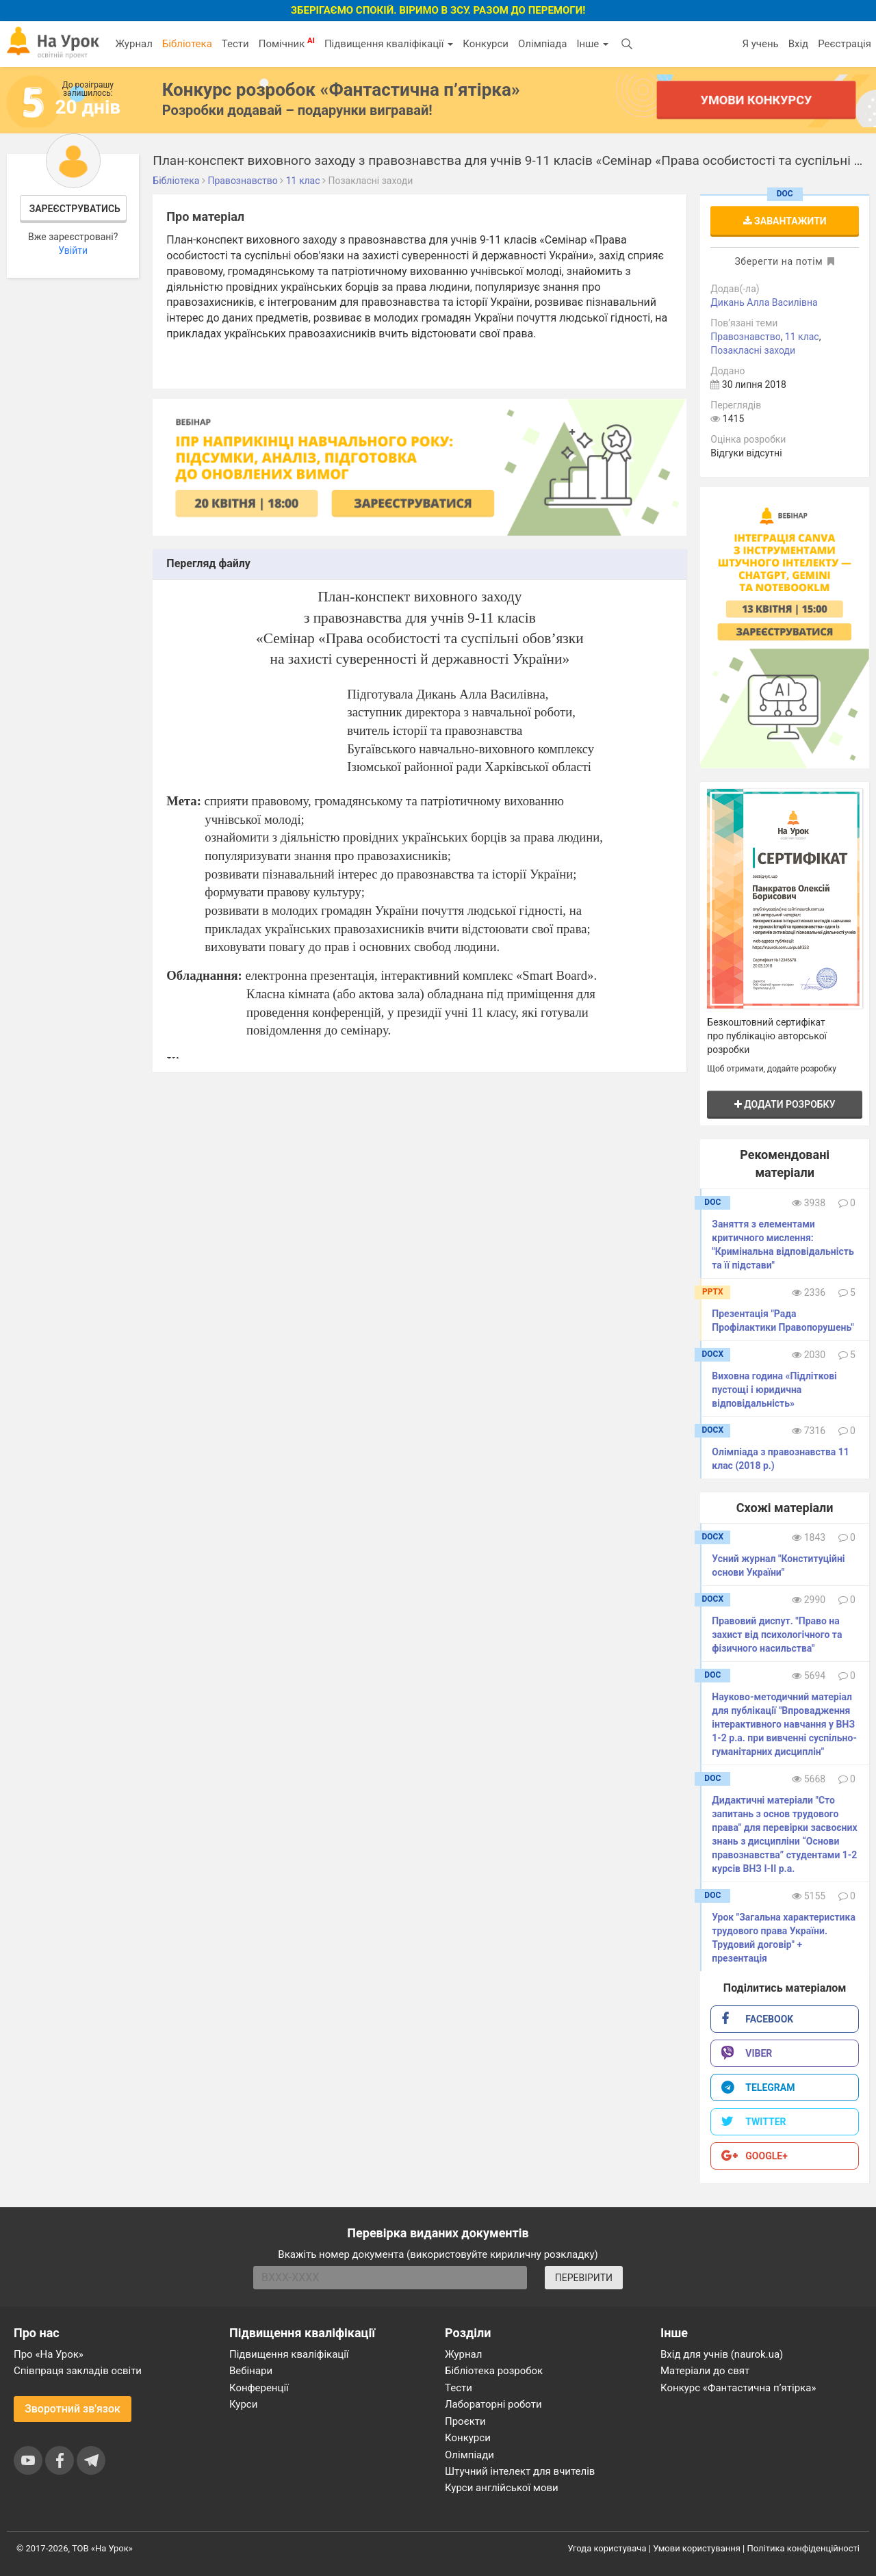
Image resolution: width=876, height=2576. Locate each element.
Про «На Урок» (48, 2354)
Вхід (798, 44)
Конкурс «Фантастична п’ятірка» (738, 2388)
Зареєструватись (74, 208)
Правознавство (745, 336)
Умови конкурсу (756, 99)
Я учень (760, 44)
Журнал (133, 44)
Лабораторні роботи (493, 2404)
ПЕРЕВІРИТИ (584, 2277)
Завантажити (785, 221)
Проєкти (465, 2421)
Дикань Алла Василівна (763, 302)
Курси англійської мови (501, 2488)
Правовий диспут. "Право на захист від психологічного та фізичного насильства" (777, 1634)
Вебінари (250, 2371)
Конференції (259, 2388)
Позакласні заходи (752, 350)
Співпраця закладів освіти (78, 2371)
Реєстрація (844, 44)
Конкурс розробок (341, 89)
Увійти (73, 250)
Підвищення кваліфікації (388, 44)
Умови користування (696, 2548)
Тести (235, 44)
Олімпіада (542, 44)
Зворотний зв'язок (72, 2408)
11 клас (802, 336)
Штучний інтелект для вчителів (520, 2471)
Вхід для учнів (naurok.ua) (721, 2354)
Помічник (287, 43)
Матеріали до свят (704, 2371)
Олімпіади (469, 2455)
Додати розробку (785, 1104)
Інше (592, 44)
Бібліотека (187, 44)
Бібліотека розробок (494, 2371)
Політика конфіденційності (803, 2548)
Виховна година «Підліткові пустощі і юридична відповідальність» (774, 1389)
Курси (243, 2404)
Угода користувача (607, 2548)
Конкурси (485, 44)
